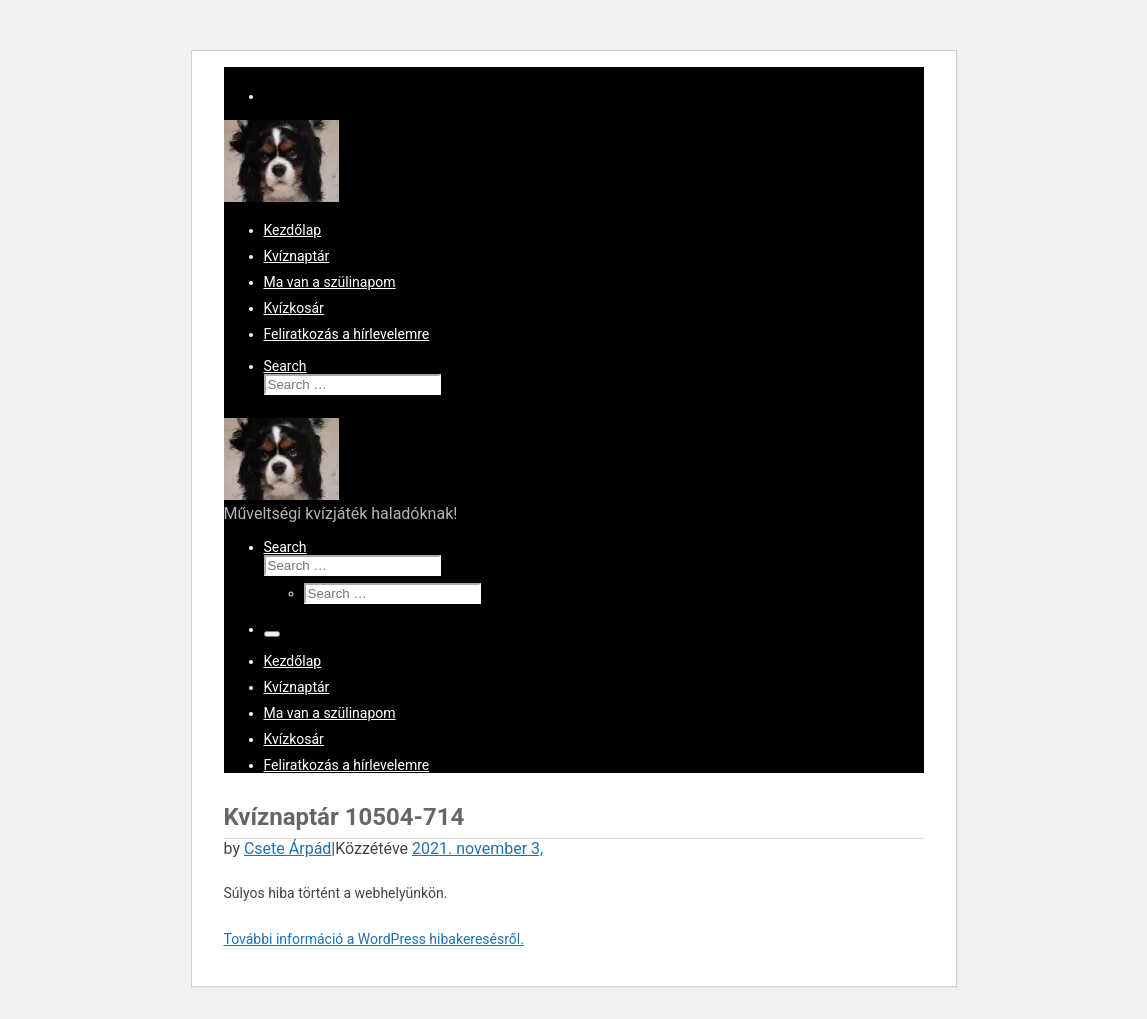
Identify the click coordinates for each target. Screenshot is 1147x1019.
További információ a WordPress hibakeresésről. (374, 939)
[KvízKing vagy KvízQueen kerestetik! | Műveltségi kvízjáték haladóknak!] (281, 196)
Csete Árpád (287, 848)
